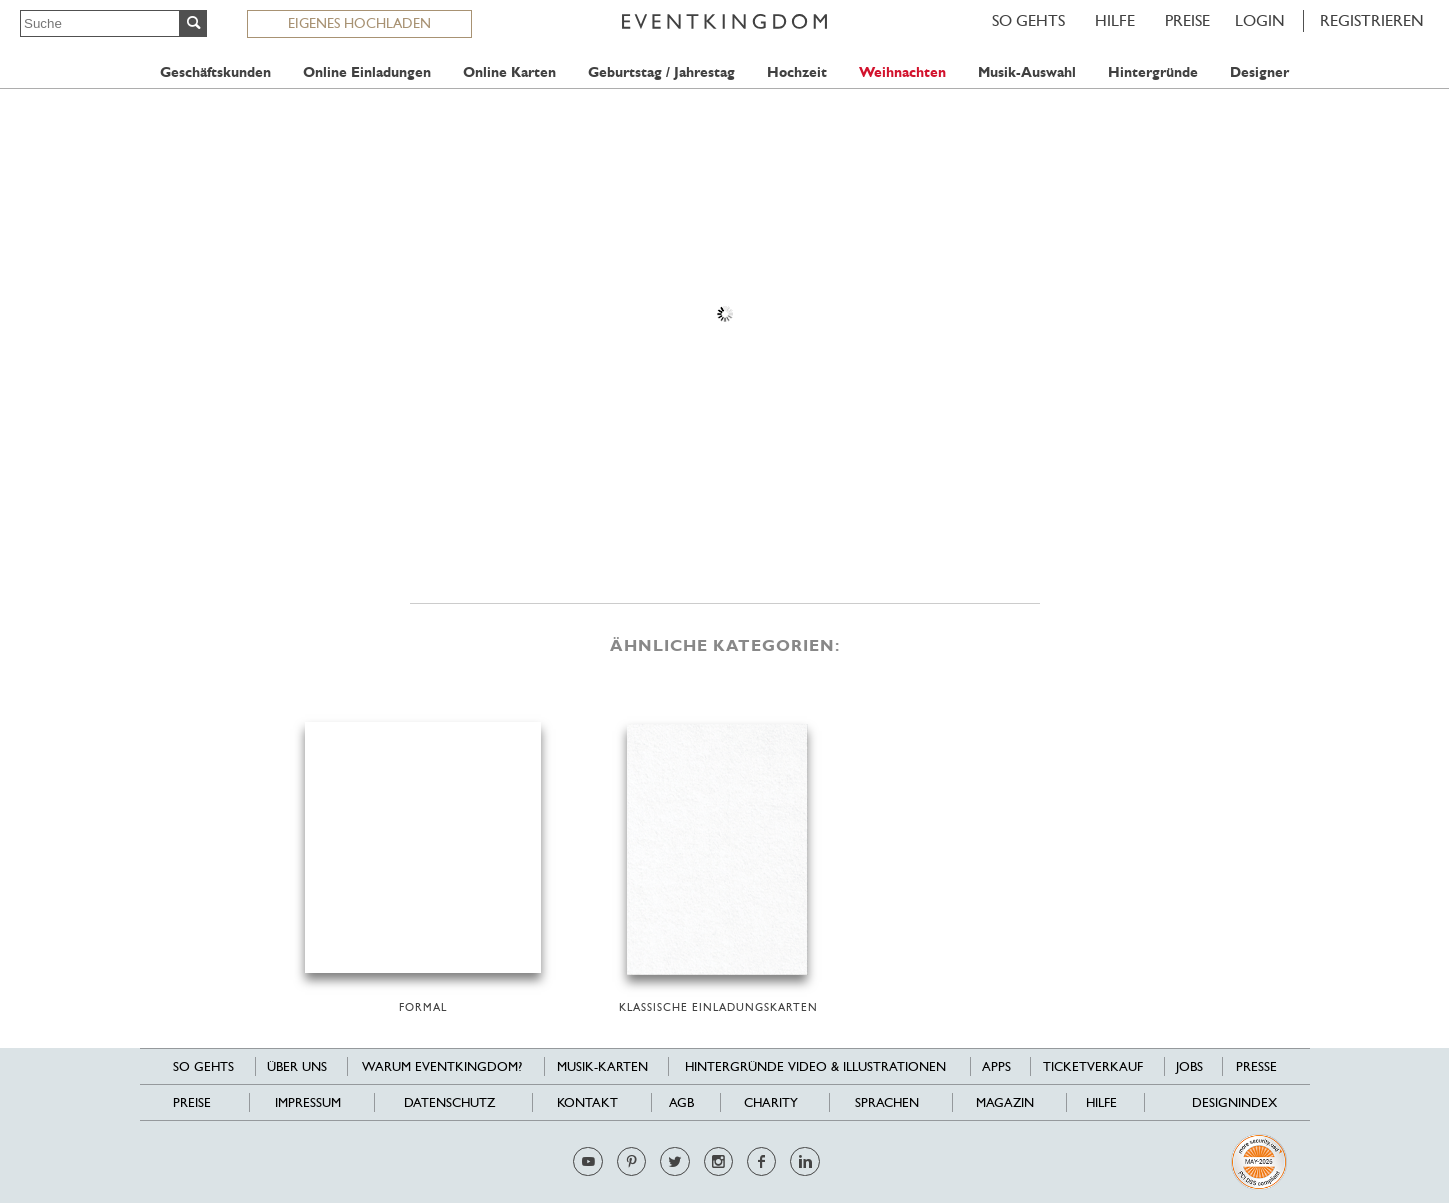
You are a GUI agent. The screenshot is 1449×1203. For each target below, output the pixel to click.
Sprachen (887, 1102)
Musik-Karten (602, 1066)
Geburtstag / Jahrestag (661, 72)
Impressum (308, 1102)
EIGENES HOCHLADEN (359, 23)
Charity (771, 1102)
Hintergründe (1153, 72)
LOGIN (1260, 20)
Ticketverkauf (1093, 1066)
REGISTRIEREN (1372, 20)
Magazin (1005, 1102)
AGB (681, 1102)
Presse (1256, 1066)
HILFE (1115, 20)
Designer (1259, 72)
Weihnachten (902, 72)
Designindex (1234, 1102)
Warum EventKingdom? (442, 1066)
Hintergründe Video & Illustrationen (815, 1066)
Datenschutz (449, 1102)
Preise (1187, 20)
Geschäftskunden (215, 72)
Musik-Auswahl (1027, 72)
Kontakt (587, 1102)
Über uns (297, 1066)
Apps (996, 1066)
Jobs (1189, 1066)
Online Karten (509, 72)
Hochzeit (797, 72)
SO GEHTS (1028, 20)
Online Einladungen (367, 72)
